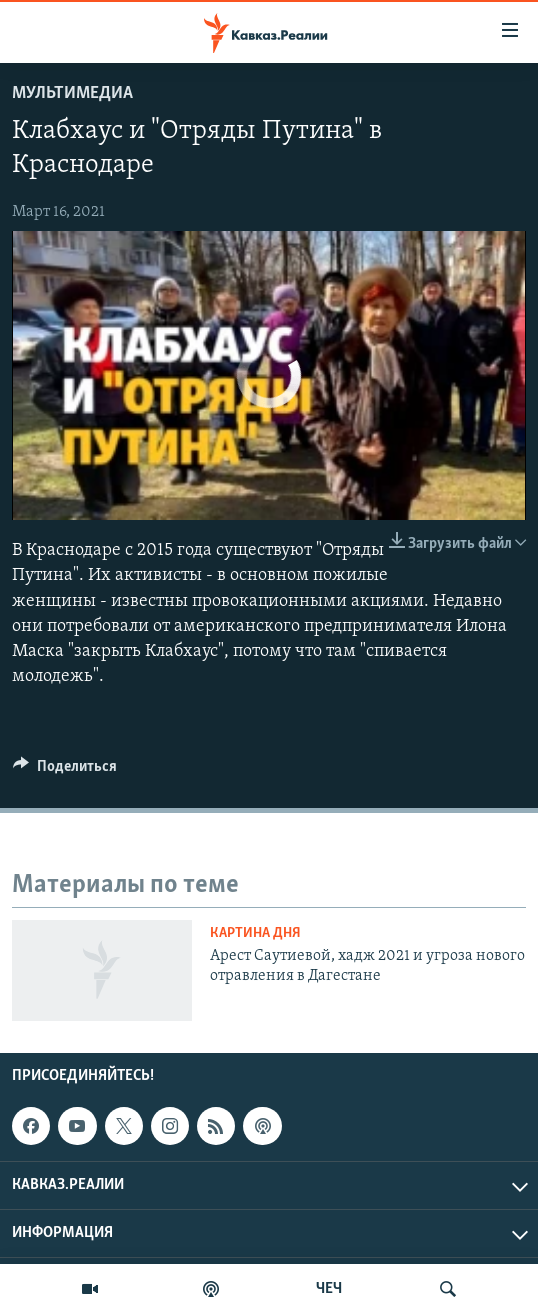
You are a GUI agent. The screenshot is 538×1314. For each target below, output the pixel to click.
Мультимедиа (72, 93)
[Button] (65, 771)
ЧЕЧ (329, 1289)
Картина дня (255, 933)
